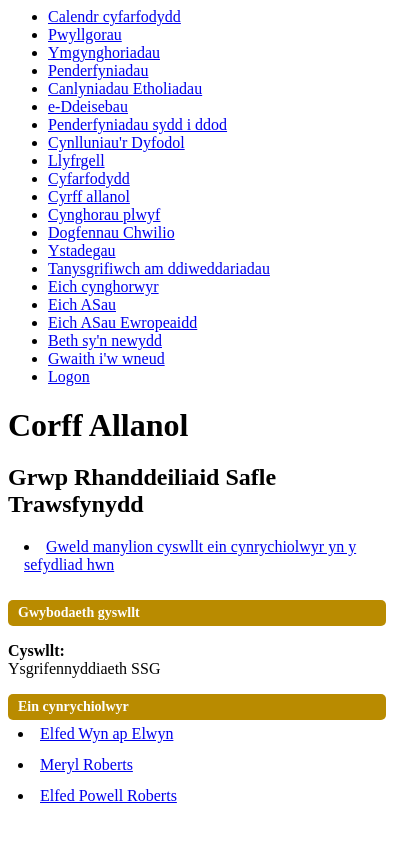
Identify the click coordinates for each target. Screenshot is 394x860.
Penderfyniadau (98, 70)
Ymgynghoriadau (104, 52)
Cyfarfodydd (89, 178)
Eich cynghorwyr (103, 286)
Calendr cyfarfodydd (114, 16)
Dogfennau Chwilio (111, 232)
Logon (69, 376)
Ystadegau (82, 250)
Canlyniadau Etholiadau (125, 88)
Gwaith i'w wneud (106, 358)
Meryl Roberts (86, 764)
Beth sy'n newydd (105, 340)
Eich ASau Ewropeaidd (122, 322)
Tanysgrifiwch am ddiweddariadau (159, 268)
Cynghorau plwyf (104, 214)
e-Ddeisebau (88, 106)
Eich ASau (82, 304)
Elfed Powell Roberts (108, 795)
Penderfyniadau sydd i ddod (137, 124)
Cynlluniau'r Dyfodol (116, 142)
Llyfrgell (76, 160)
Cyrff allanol (89, 196)
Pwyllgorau (85, 34)
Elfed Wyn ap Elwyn (106, 733)
